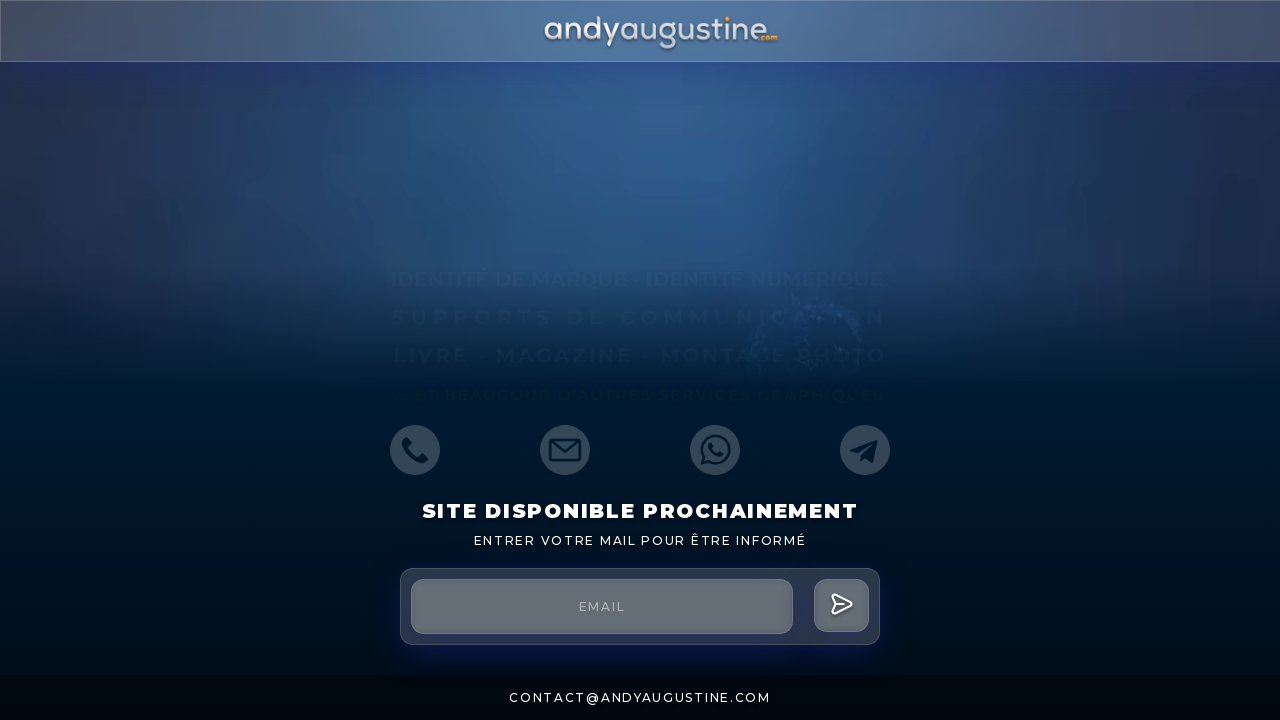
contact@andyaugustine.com (640, 697)
